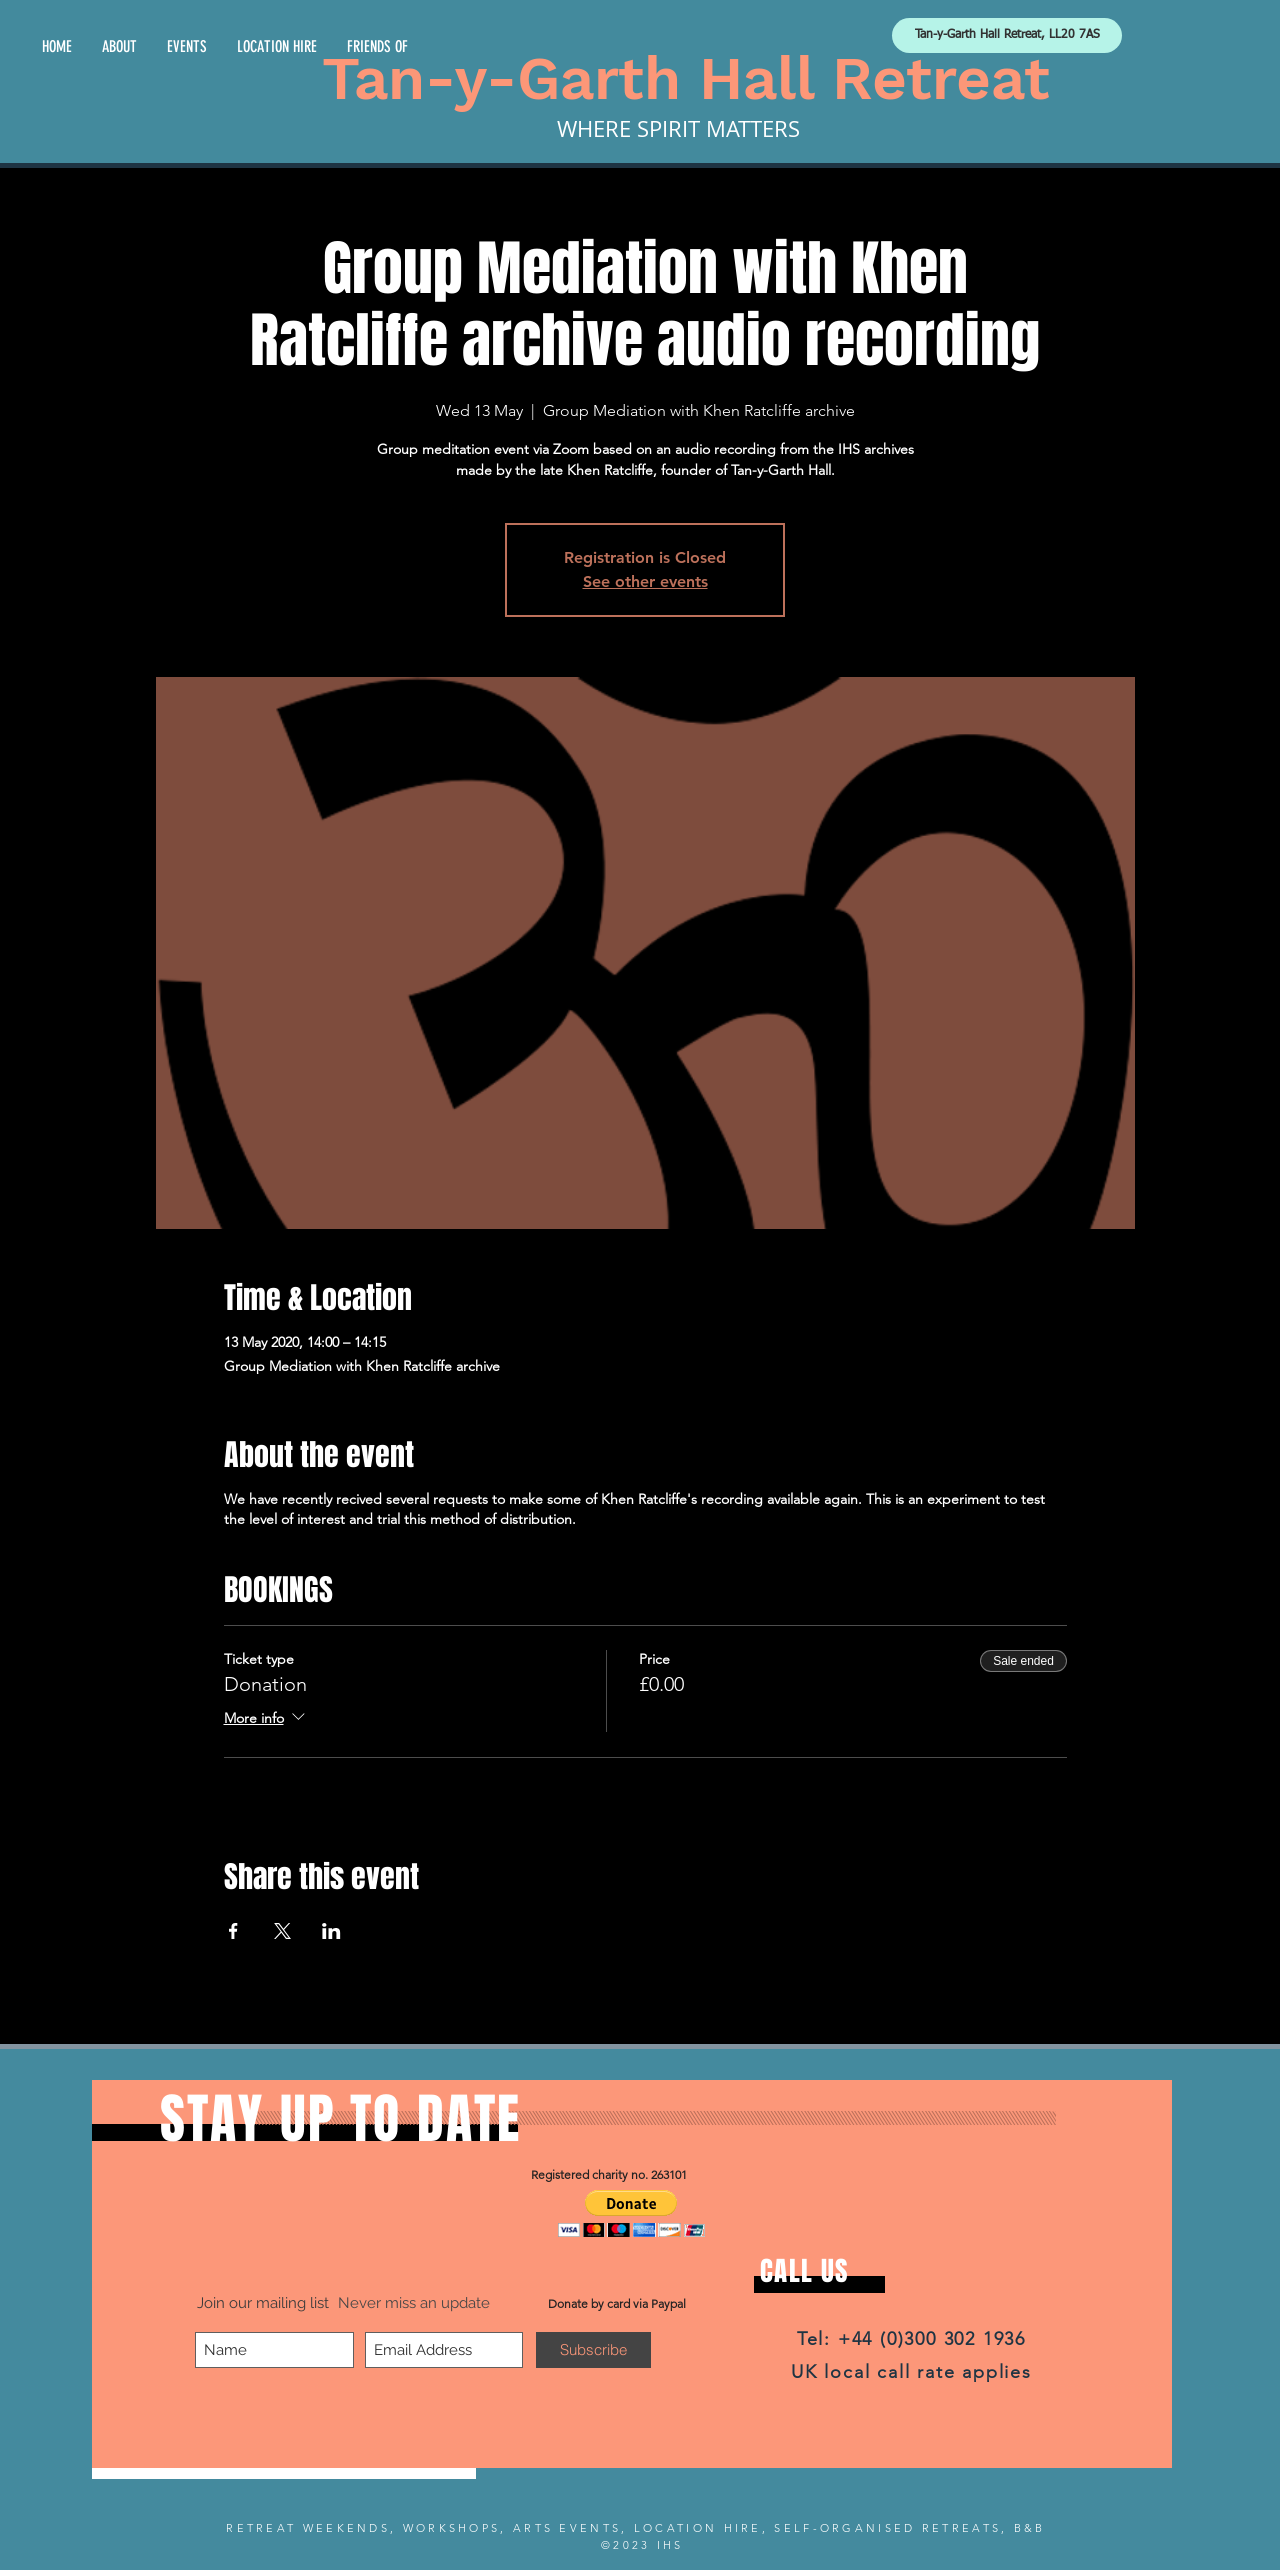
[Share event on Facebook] (233, 1931)
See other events (645, 581)
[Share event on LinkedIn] (331, 1931)
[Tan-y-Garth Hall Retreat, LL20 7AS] (1007, 35)
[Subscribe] (593, 2350)
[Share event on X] (282, 1931)
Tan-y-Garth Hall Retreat (686, 78)
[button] (631, 2213)
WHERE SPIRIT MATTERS (678, 128)
